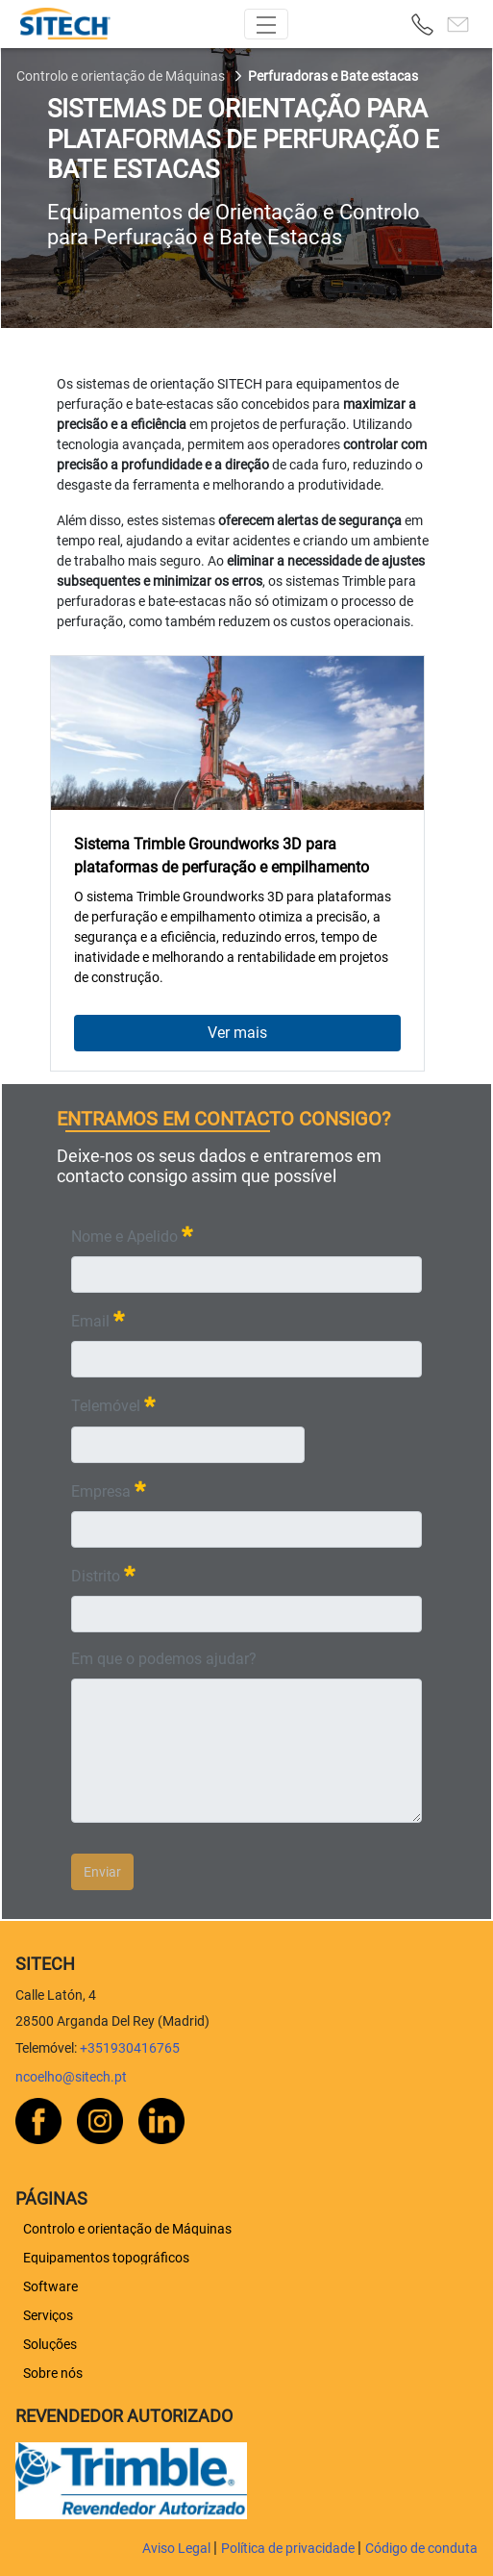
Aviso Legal (177, 2548)
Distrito (103, 1574)
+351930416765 (130, 2048)
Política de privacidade (289, 2548)
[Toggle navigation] (266, 24)
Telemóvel (113, 1404)
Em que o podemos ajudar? (164, 1659)
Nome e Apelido (132, 1235)
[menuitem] (127, 2228)
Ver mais (237, 1032)
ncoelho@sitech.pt (71, 2076)
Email (98, 1319)
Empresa (108, 1489)
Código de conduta (421, 2548)
